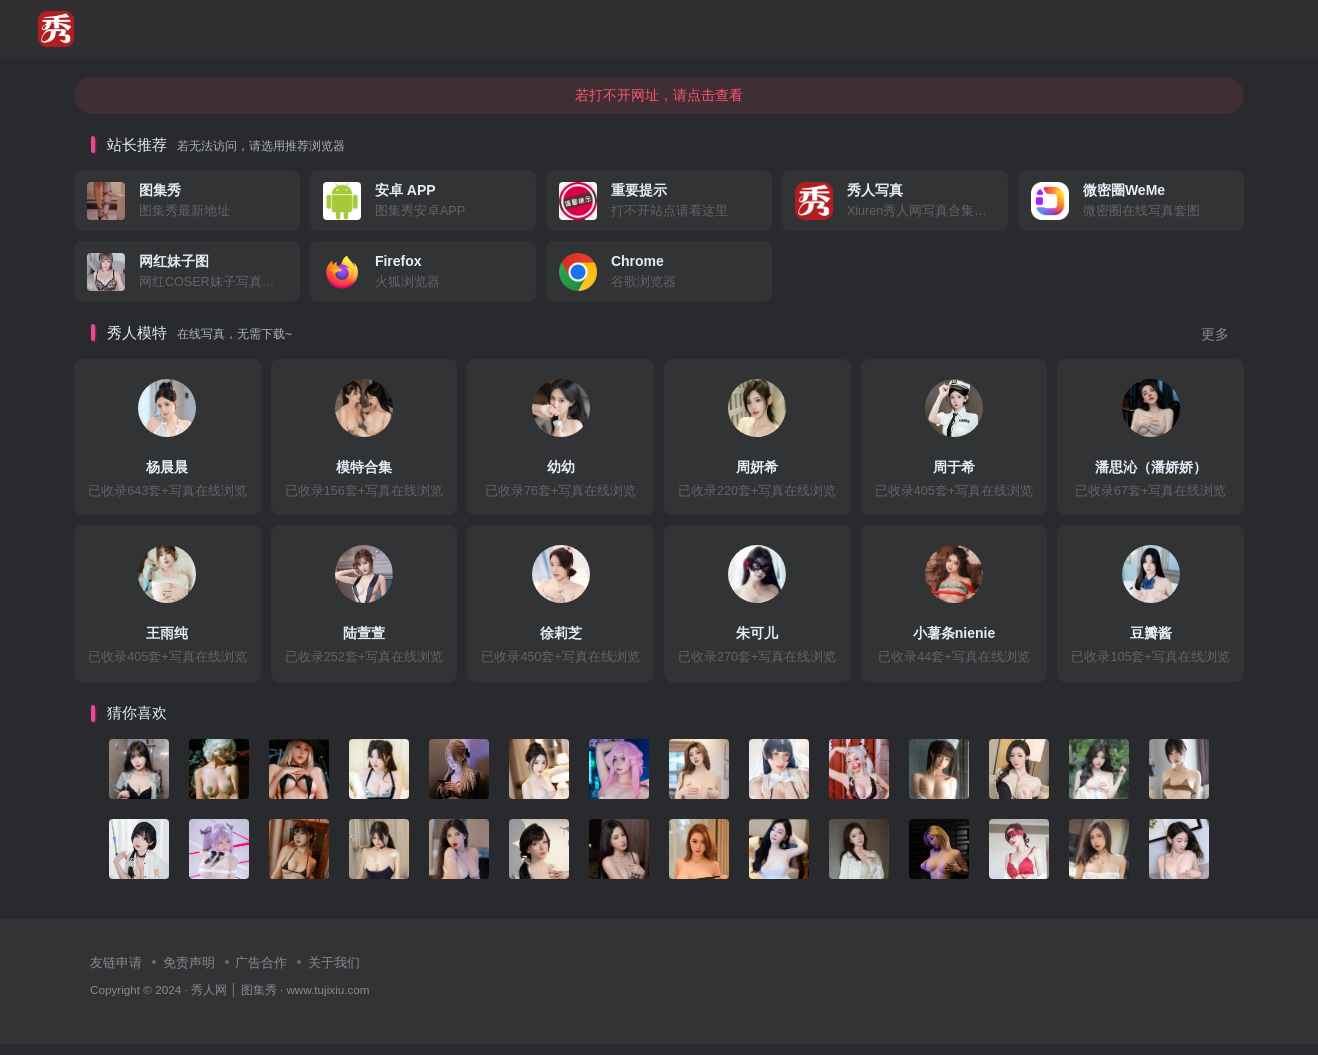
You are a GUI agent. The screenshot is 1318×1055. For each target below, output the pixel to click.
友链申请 (116, 973)
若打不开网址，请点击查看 (659, 105)
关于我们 (334, 973)
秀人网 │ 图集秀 (234, 1000)
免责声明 (189, 973)
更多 (1215, 345)
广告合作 (261, 973)
